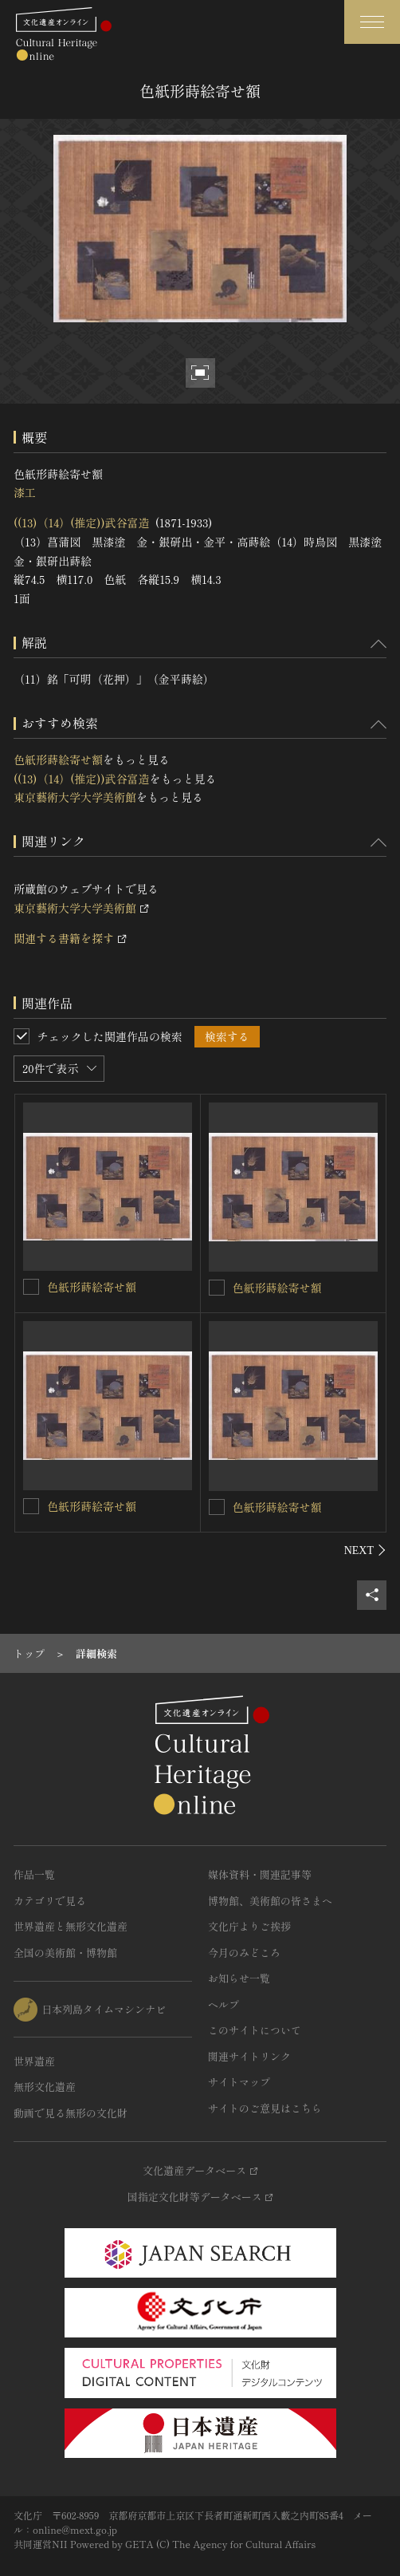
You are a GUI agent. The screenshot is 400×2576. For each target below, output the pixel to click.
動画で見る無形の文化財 (70, 2112)
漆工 (25, 492)
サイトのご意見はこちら (265, 2108)
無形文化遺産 (45, 2086)
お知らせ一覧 (239, 1978)
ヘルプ (223, 2004)
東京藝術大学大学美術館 (75, 797)
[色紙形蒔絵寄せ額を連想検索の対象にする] (31, 1287)
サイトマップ (239, 2081)
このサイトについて (254, 2030)
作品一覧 (34, 1874)
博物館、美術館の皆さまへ (270, 1900)
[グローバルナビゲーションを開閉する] (372, 22)
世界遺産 (34, 2061)
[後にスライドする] (365, 1550)
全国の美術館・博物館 (65, 1952)
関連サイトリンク (249, 2056)
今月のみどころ (244, 1952)
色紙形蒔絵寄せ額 (58, 759)
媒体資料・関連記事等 (260, 1874)
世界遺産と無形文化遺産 (70, 1926)
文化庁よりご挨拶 (249, 1926)
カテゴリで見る (50, 1900)
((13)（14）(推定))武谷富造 (82, 523)
